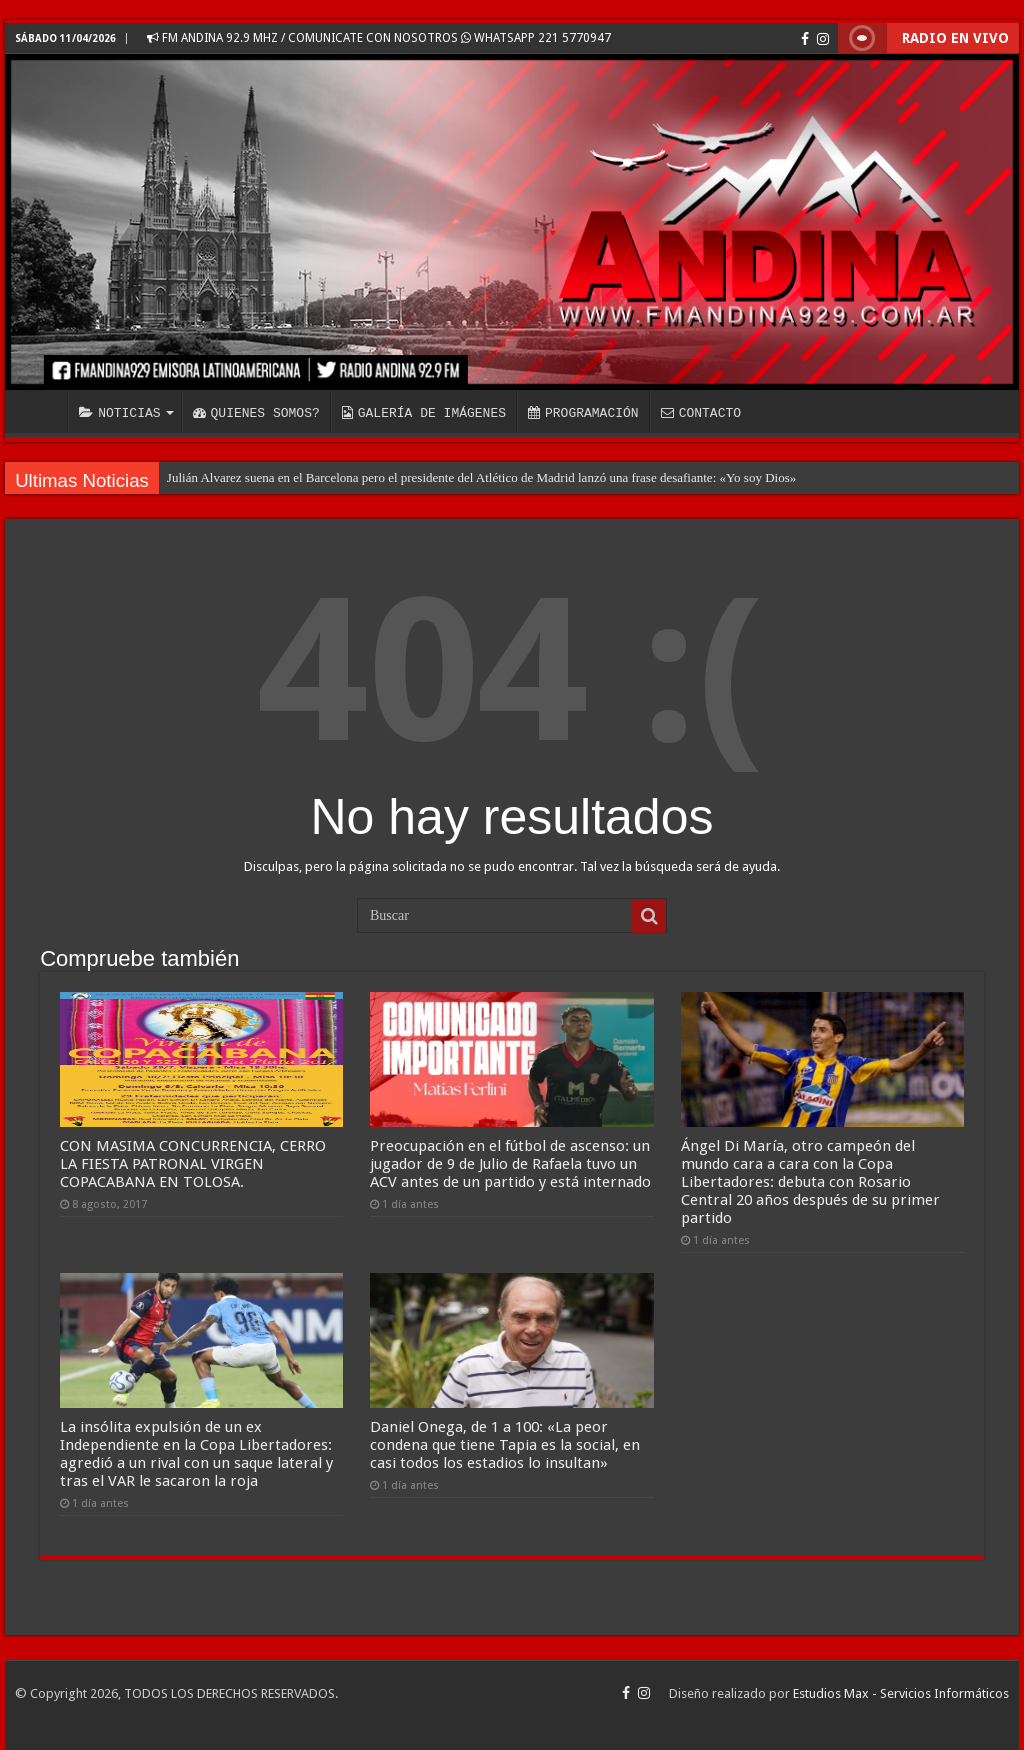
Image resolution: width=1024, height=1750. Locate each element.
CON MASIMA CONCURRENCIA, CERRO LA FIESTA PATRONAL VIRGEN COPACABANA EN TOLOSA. (193, 1164)
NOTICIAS (119, 413)
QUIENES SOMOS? (256, 413)
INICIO (41, 411)
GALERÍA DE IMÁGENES (424, 413)
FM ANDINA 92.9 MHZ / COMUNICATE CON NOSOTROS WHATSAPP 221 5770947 (379, 38)
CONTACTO (701, 413)
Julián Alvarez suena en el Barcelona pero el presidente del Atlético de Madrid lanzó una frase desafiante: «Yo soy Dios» (481, 477)
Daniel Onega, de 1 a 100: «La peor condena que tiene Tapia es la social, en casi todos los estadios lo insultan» (505, 1445)
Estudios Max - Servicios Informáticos (901, 1693)
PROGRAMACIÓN (583, 413)
